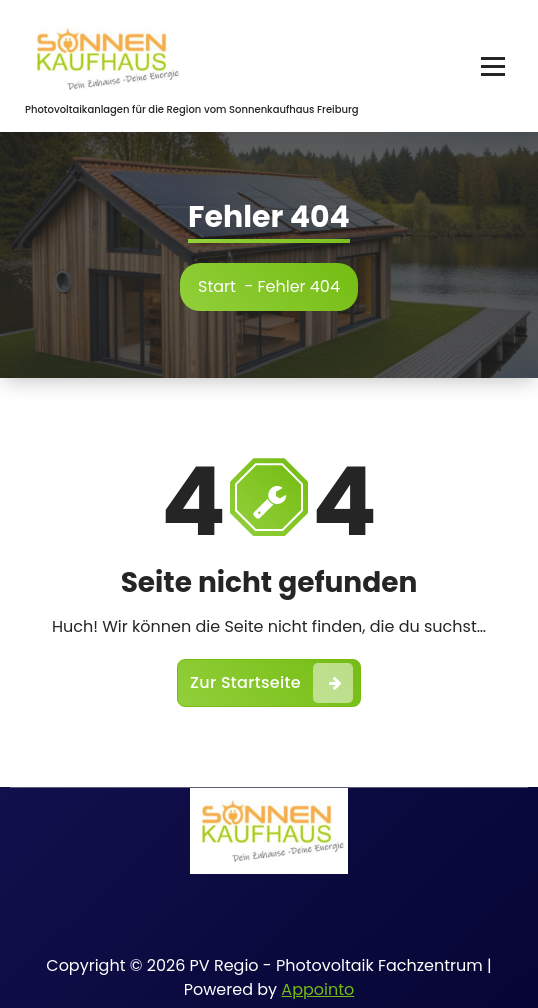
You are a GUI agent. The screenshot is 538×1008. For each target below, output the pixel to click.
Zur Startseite (271, 683)
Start (217, 286)
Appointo (317, 989)
